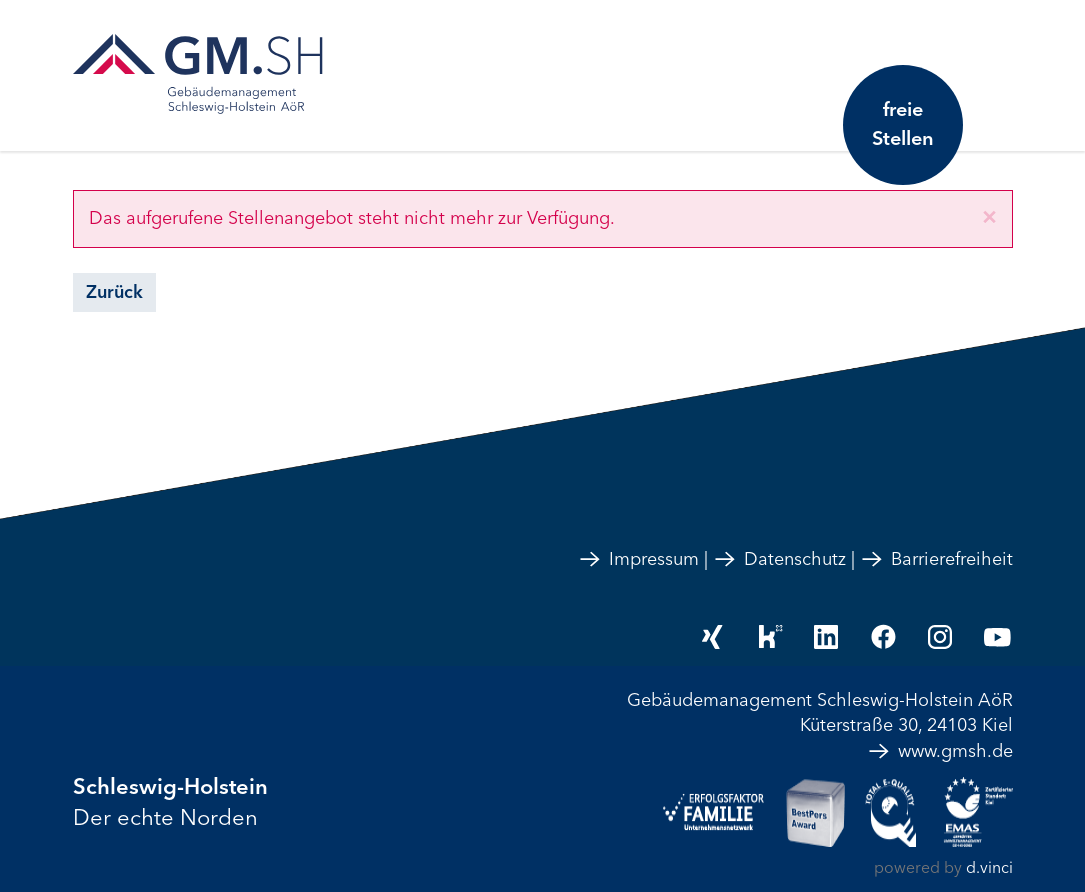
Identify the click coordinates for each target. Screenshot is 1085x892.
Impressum (638, 559)
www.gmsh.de (940, 751)
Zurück (114, 292)
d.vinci (989, 868)
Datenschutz (779, 559)
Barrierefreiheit (936, 559)
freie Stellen (903, 124)
